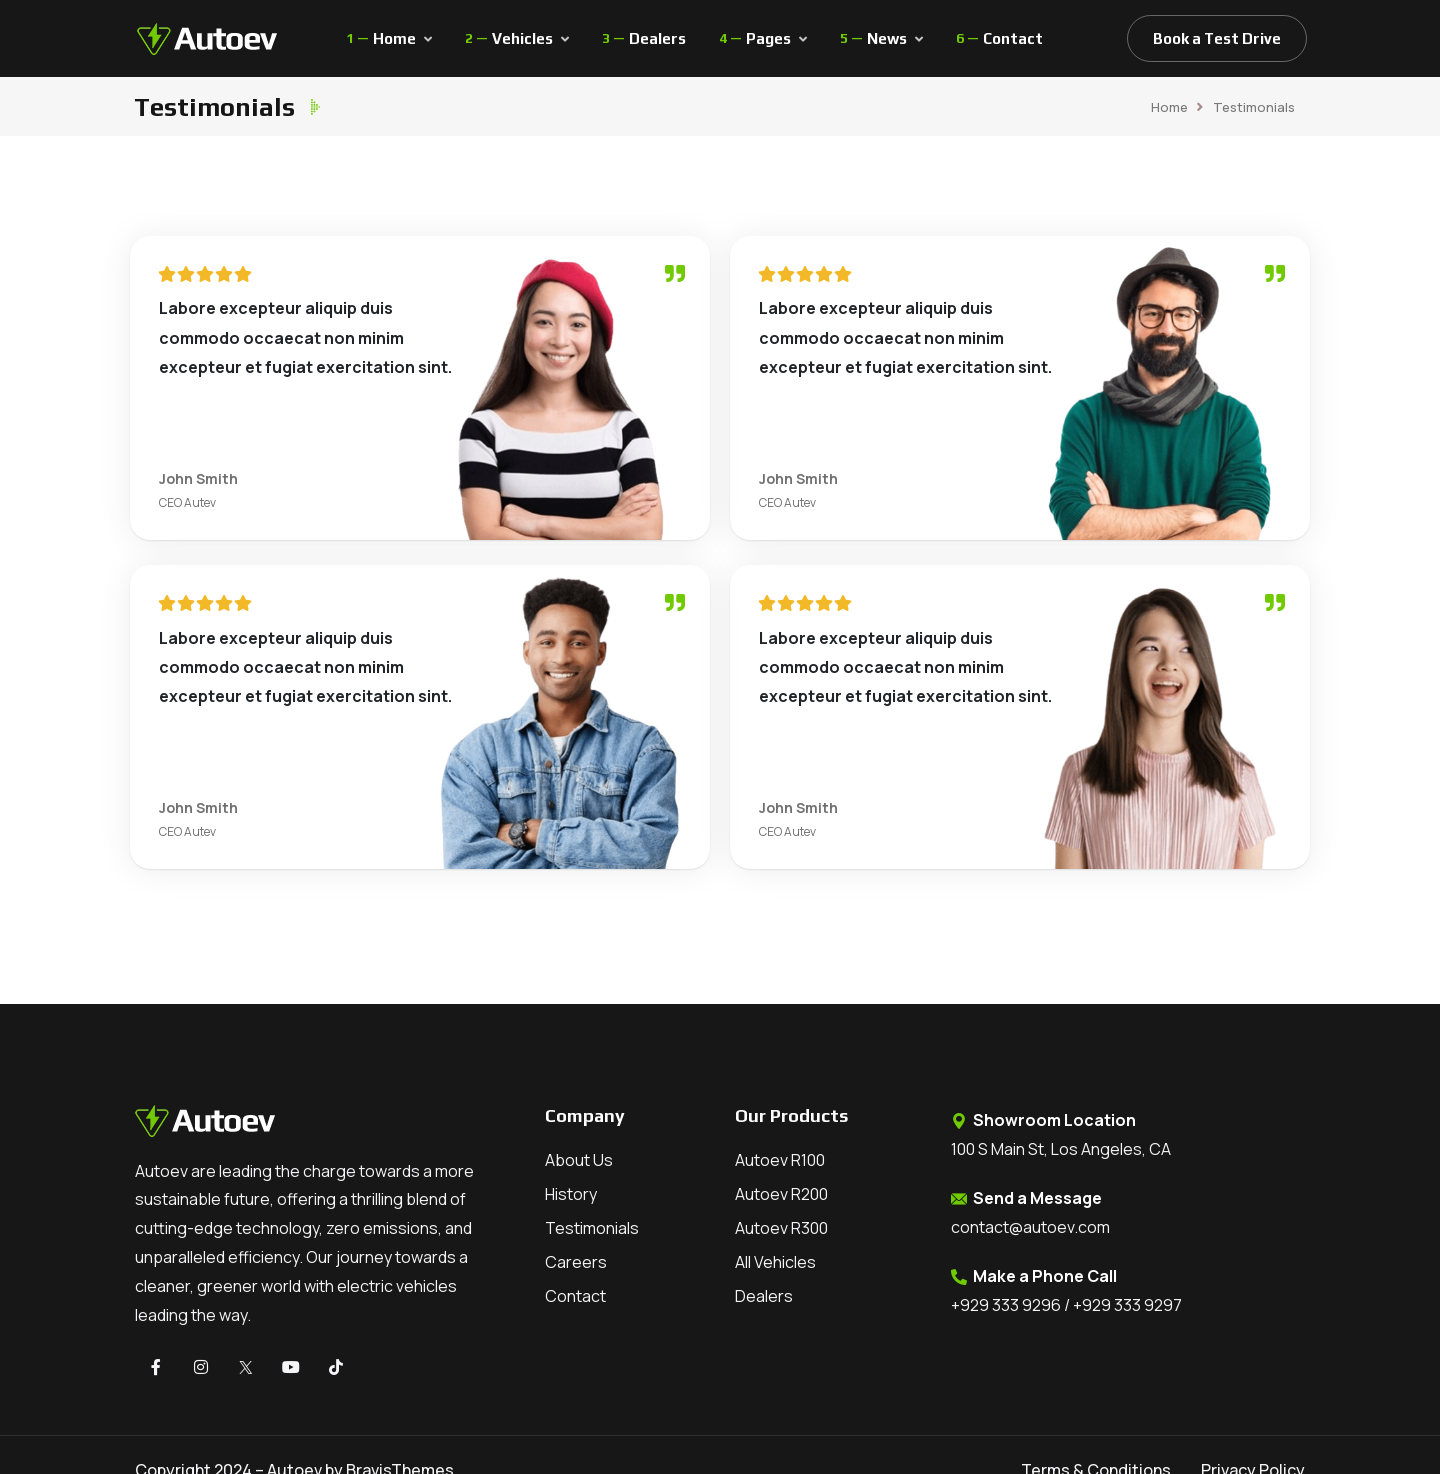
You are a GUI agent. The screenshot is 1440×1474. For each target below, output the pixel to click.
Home (1169, 107)
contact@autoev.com (1030, 1227)
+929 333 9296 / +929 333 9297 (1066, 1305)
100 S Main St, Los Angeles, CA (1061, 1149)
